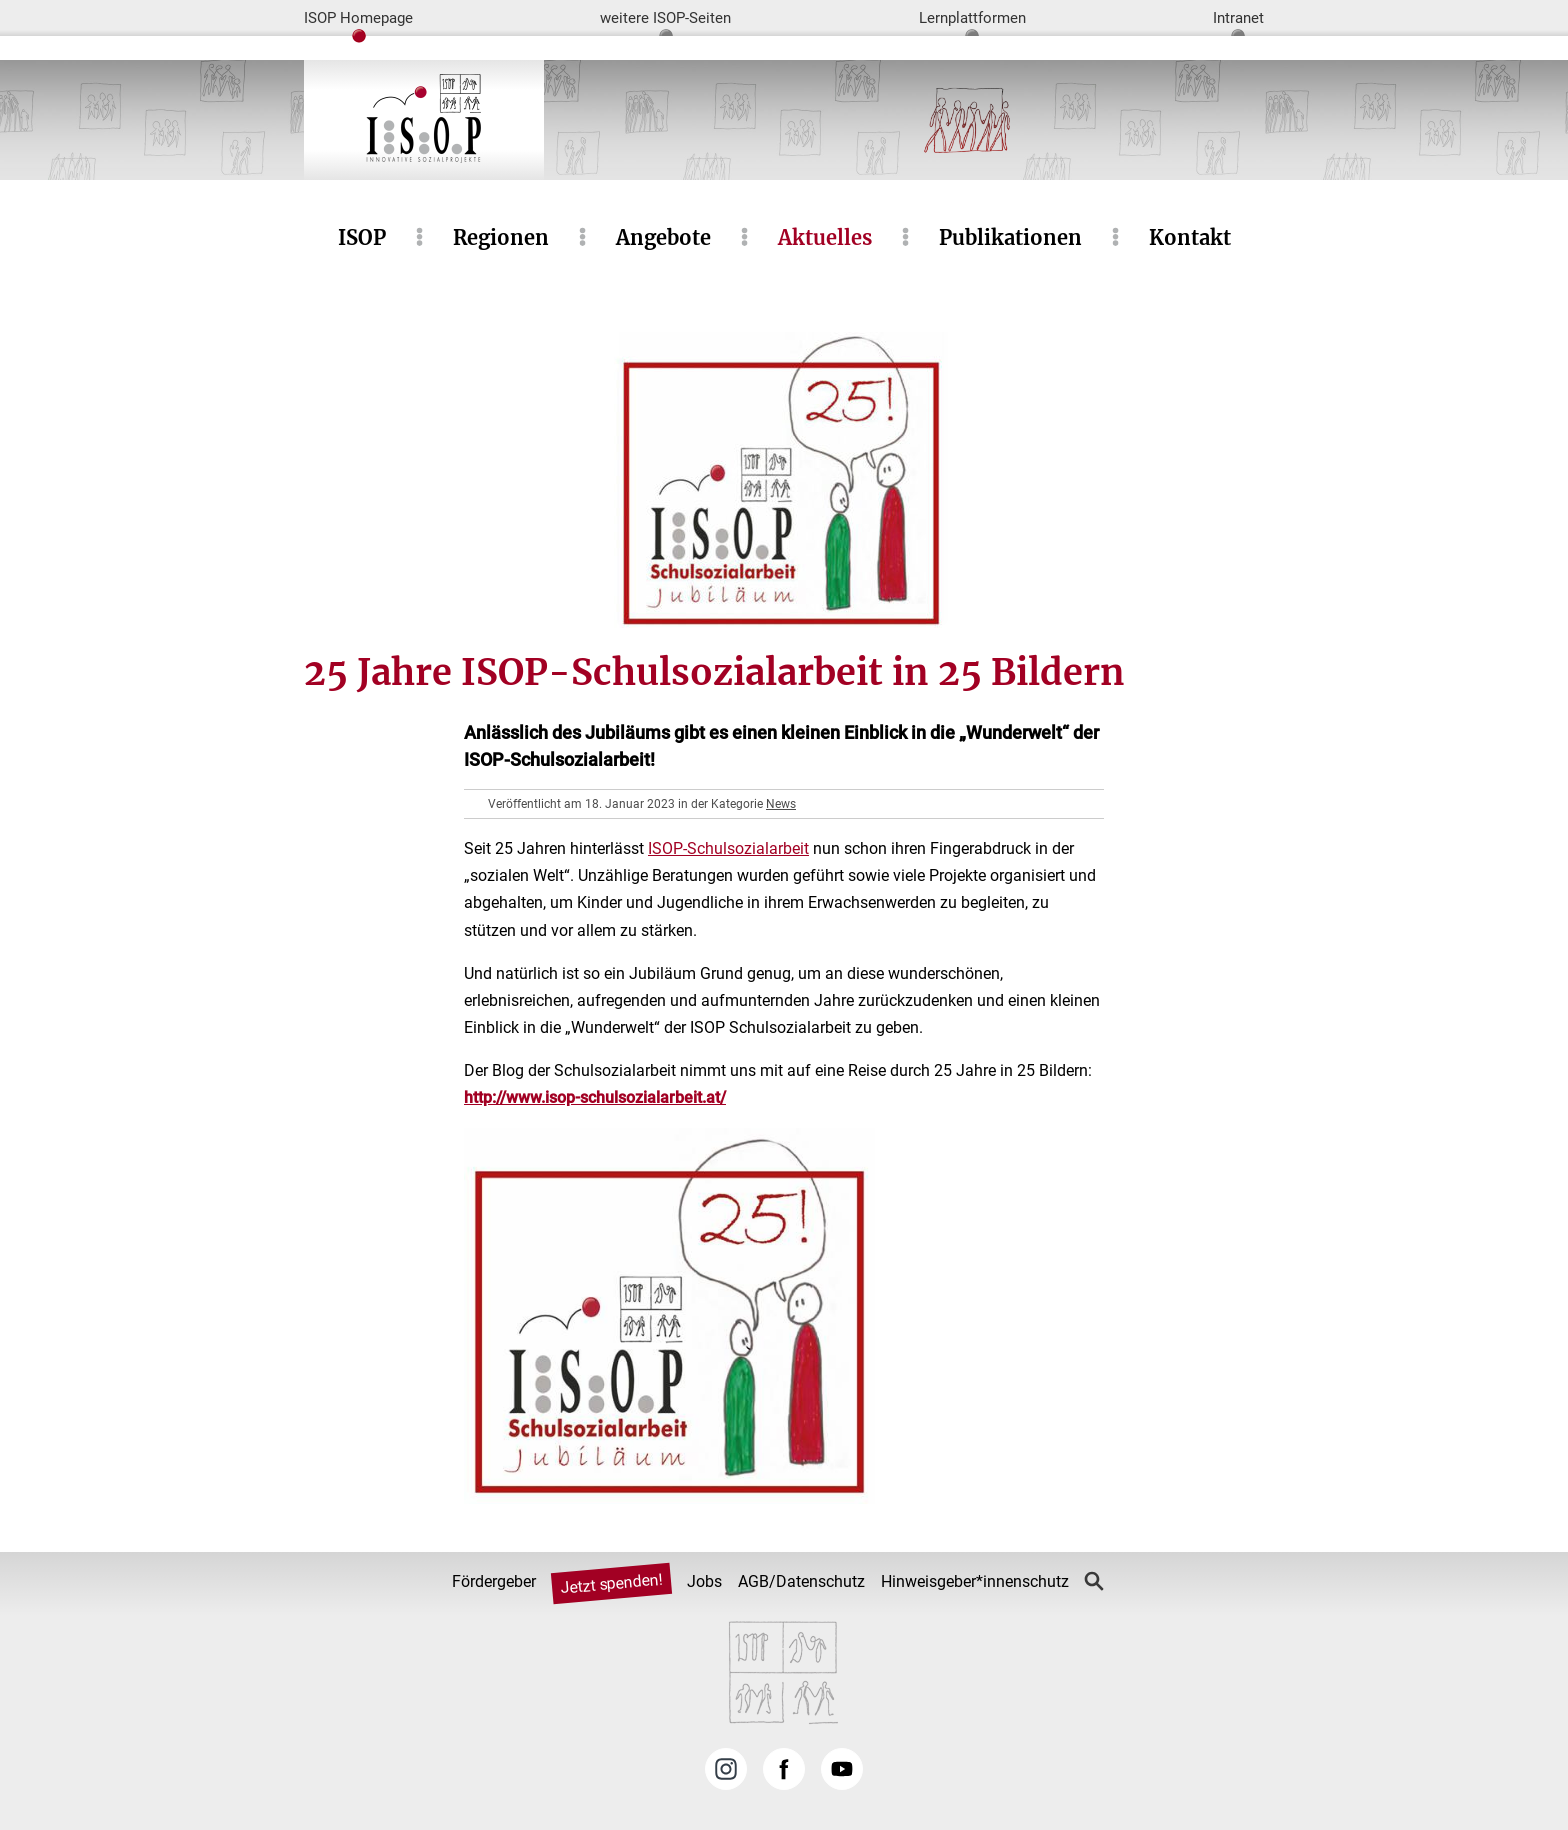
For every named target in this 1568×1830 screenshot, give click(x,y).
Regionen (501, 237)
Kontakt (1190, 237)
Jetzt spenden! (611, 1584)
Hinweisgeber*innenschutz (975, 1581)
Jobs (704, 1581)
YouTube (842, 1769)
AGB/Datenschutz (801, 1581)
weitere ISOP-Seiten (665, 18)
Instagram (726, 1769)
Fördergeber (494, 1581)
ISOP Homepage (358, 18)
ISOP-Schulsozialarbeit (728, 848)
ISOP (362, 237)
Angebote (663, 237)
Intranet (1238, 18)
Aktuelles (825, 237)
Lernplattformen (972, 18)
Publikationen (1010, 237)
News (781, 804)
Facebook (784, 1769)
